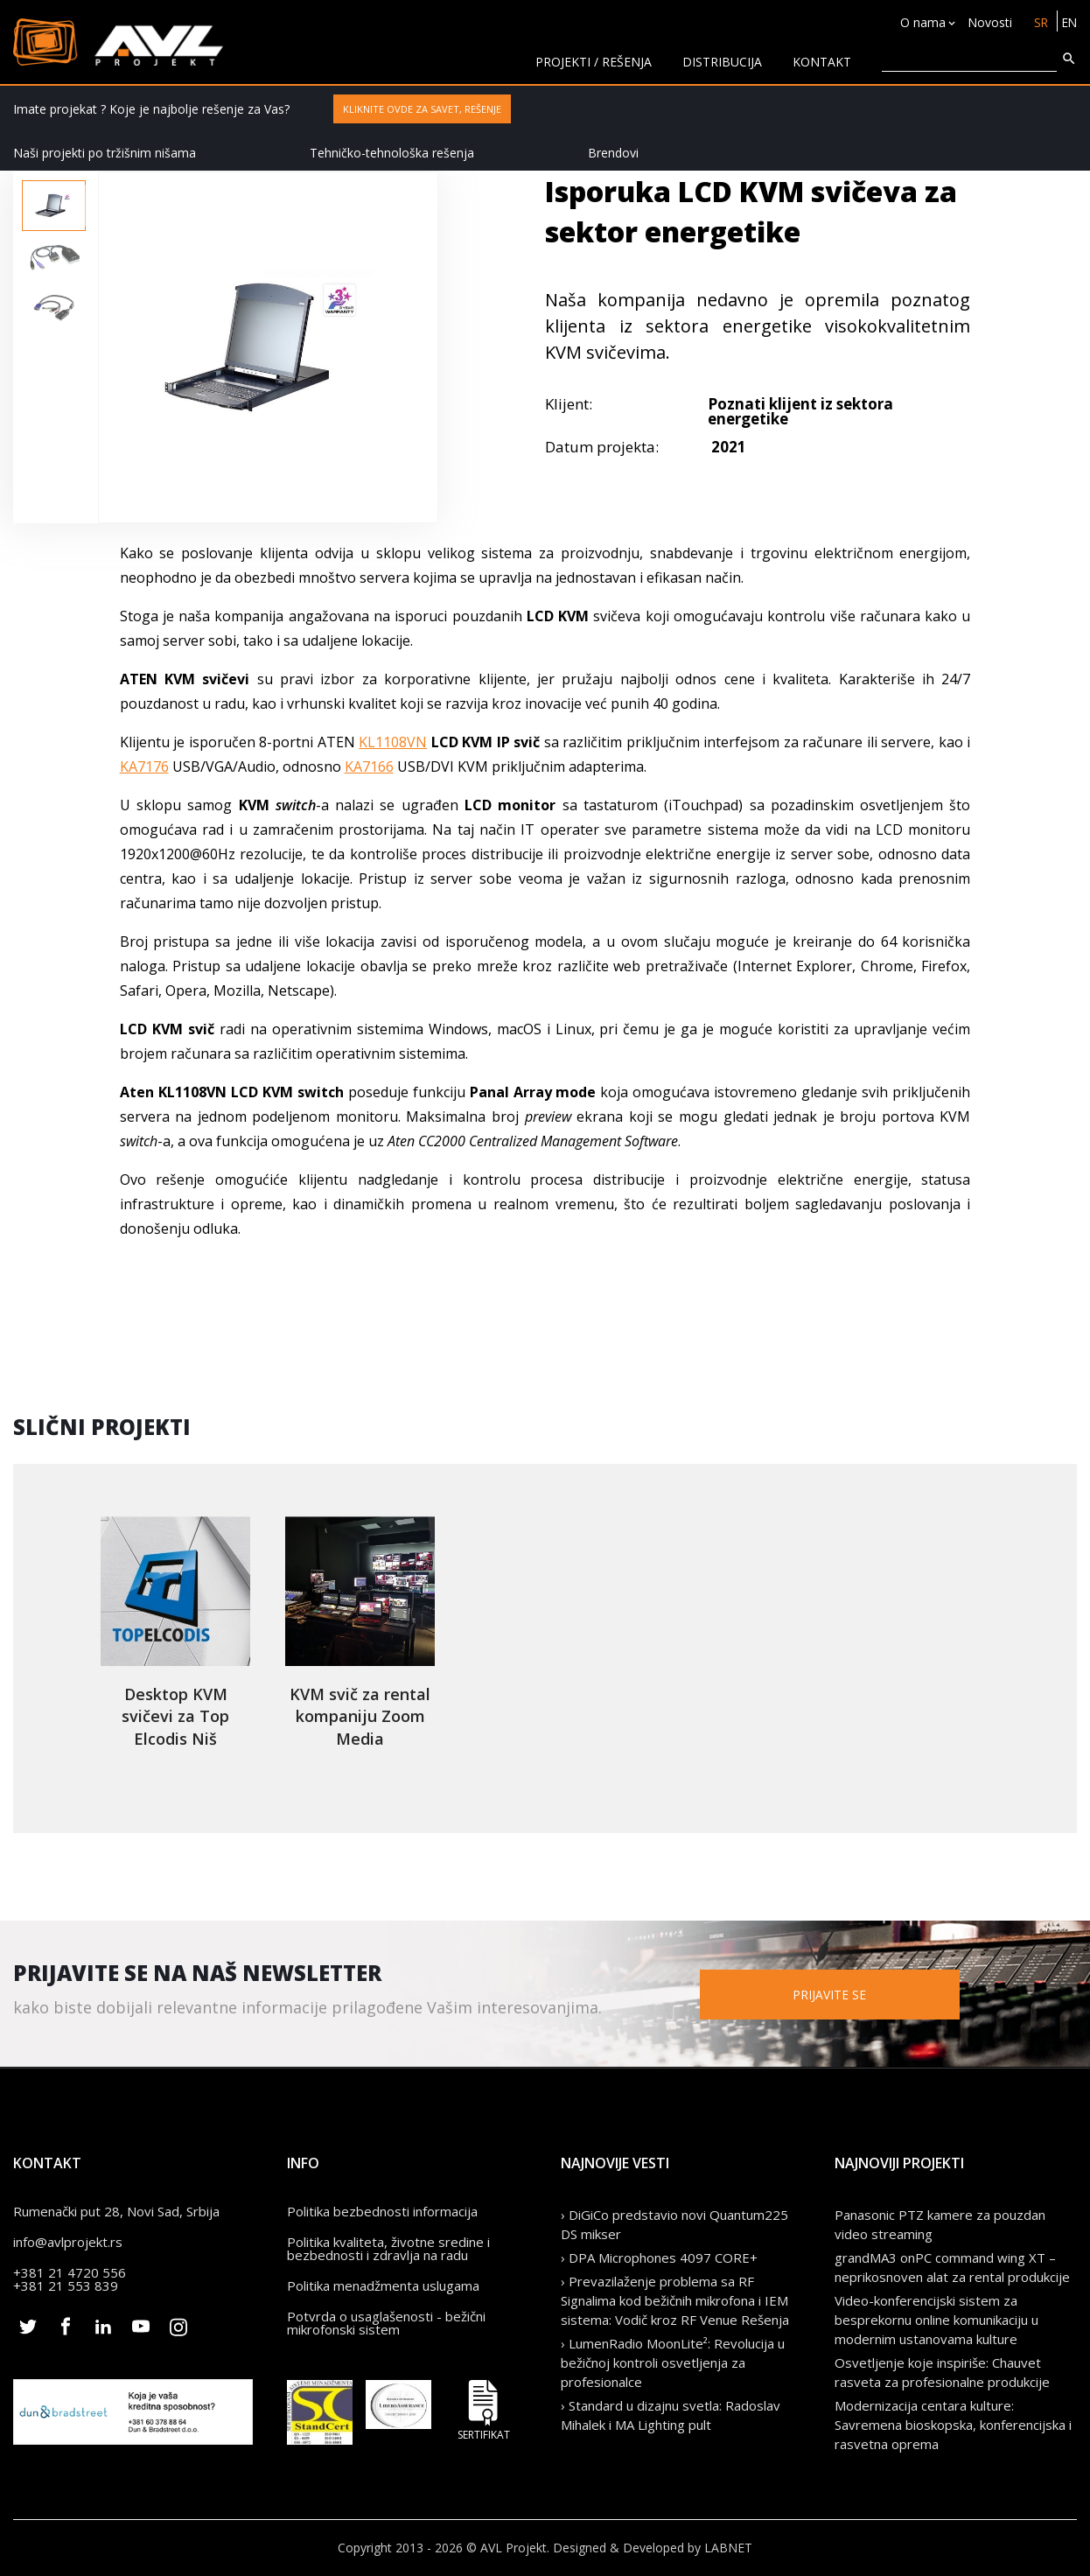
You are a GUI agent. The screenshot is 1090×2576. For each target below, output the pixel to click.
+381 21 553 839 (65, 2285)
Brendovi (613, 152)
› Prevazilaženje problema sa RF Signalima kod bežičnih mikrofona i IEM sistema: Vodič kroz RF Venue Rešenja (675, 2300)
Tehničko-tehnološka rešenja (392, 152)
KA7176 (144, 766)
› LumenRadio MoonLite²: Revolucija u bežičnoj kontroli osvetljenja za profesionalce (673, 2362)
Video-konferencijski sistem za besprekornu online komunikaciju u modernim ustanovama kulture (936, 2320)
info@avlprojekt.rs (67, 2241)
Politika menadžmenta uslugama (383, 2285)
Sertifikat (483, 2410)
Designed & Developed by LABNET (652, 2547)
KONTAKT (822, 61)
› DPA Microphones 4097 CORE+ (659, 2257)
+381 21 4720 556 (69, 2272)
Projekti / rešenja (593, 61)
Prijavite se (859, 1993)
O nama (920, 22)
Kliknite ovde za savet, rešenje (422, 109)
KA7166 (369, 766)
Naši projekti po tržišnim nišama (104, 152)
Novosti (987, 22)
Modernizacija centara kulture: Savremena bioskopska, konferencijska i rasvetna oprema (953, 2425)
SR (1038, 22)
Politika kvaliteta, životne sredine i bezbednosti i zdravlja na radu (388, 2248)
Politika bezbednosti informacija (382, 2211)
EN (1068, 22)
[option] (54, 205)
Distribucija (722, 61)
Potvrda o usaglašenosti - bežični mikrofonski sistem (386, 2322)
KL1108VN (393, 742)
